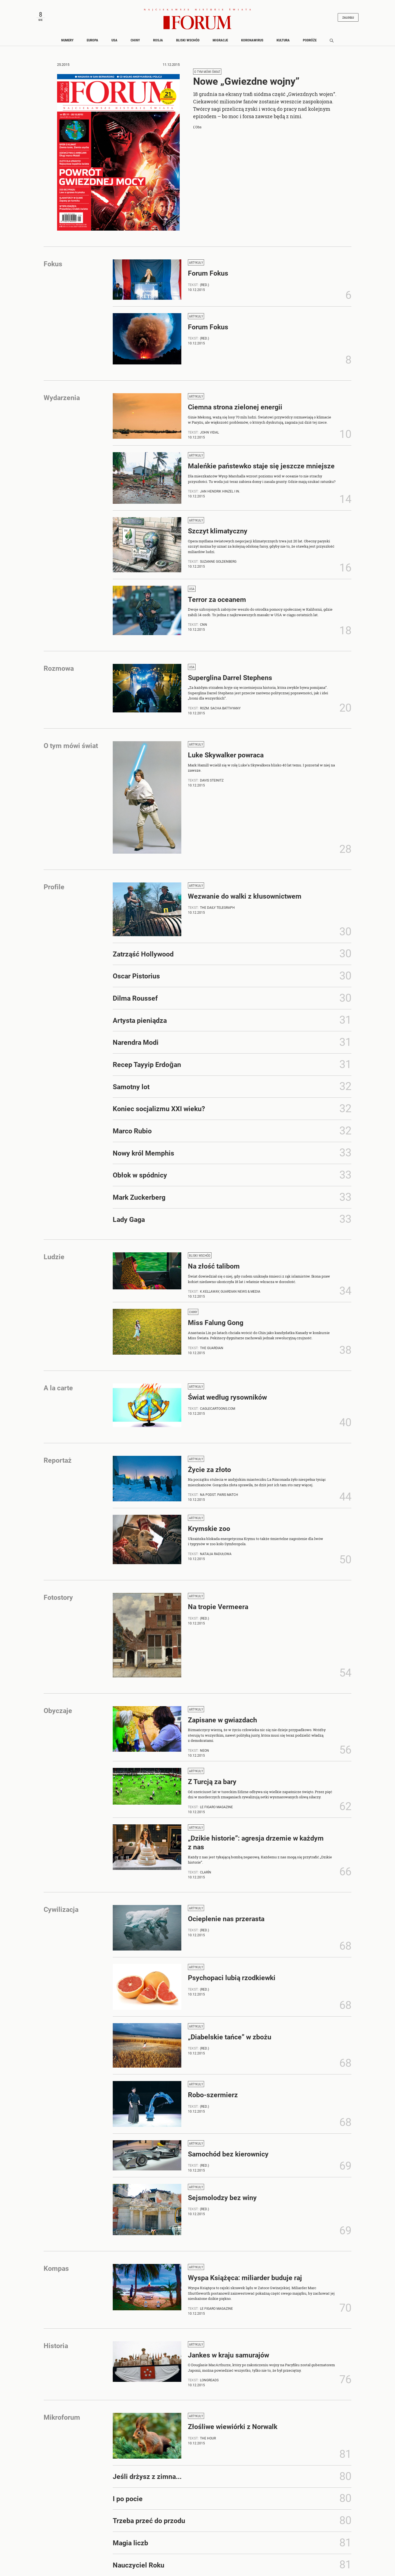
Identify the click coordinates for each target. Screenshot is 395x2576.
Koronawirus (252, 41)
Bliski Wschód (187, 41)
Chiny (135, 41)
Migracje (220, 41)
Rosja (158, 41)
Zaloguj (345, 18)
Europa (92, 41)
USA (114, 41)
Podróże (310, 41)
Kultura (283, 41)
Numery (67, 41)
